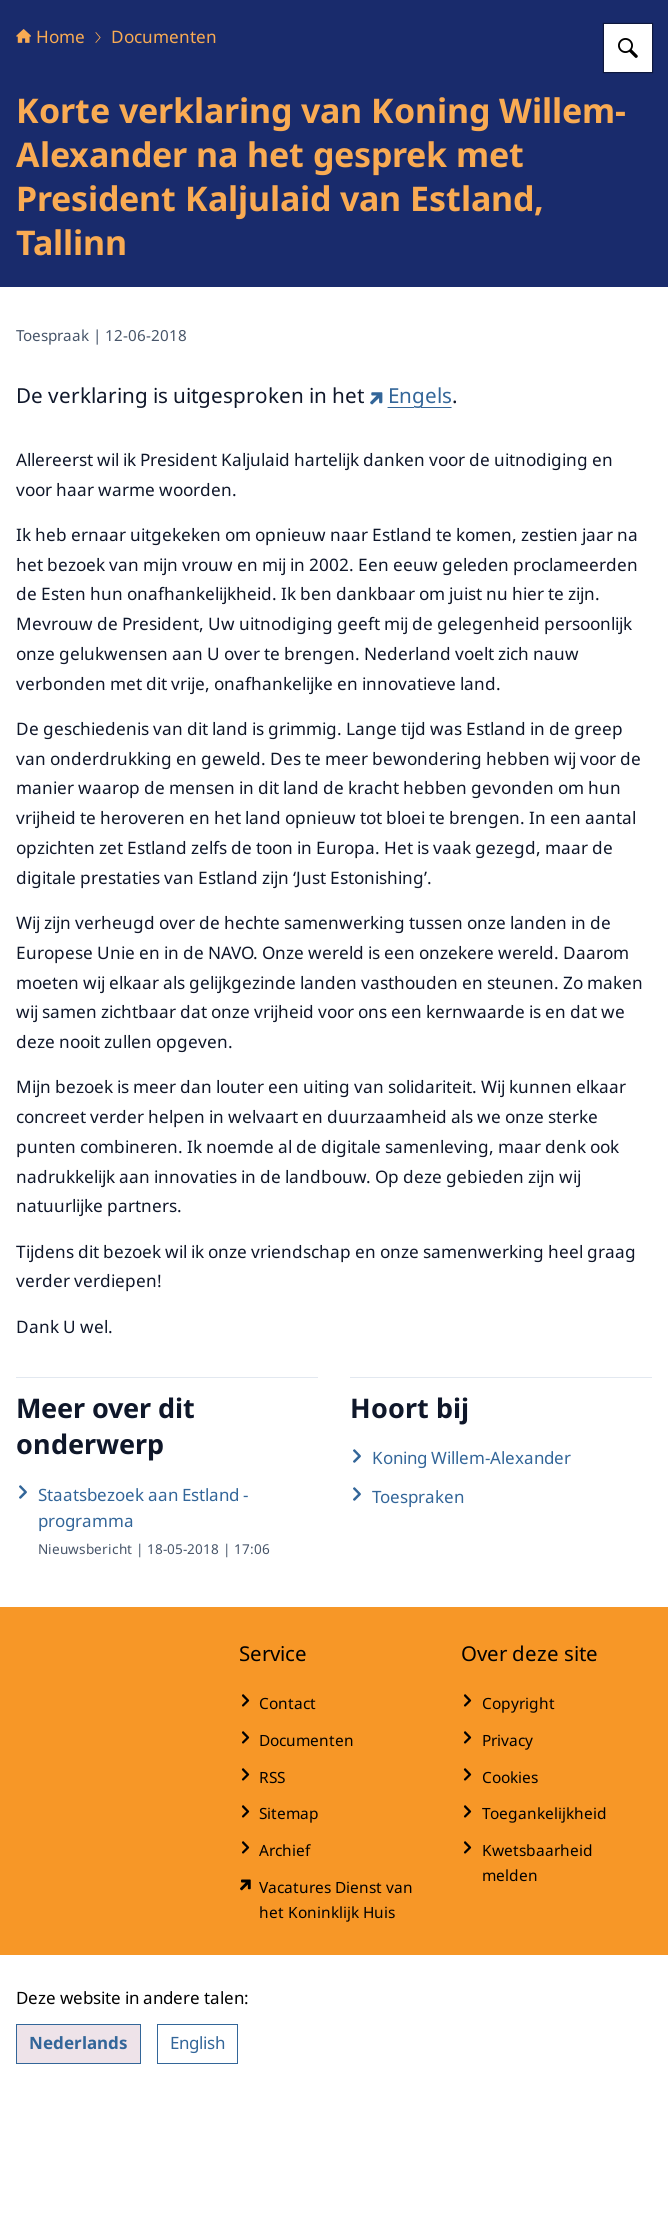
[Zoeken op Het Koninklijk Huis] (628, 173)
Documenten (164, 161)
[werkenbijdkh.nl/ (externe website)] (334, 2025)
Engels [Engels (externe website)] (410, 520)
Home (50, 161)
